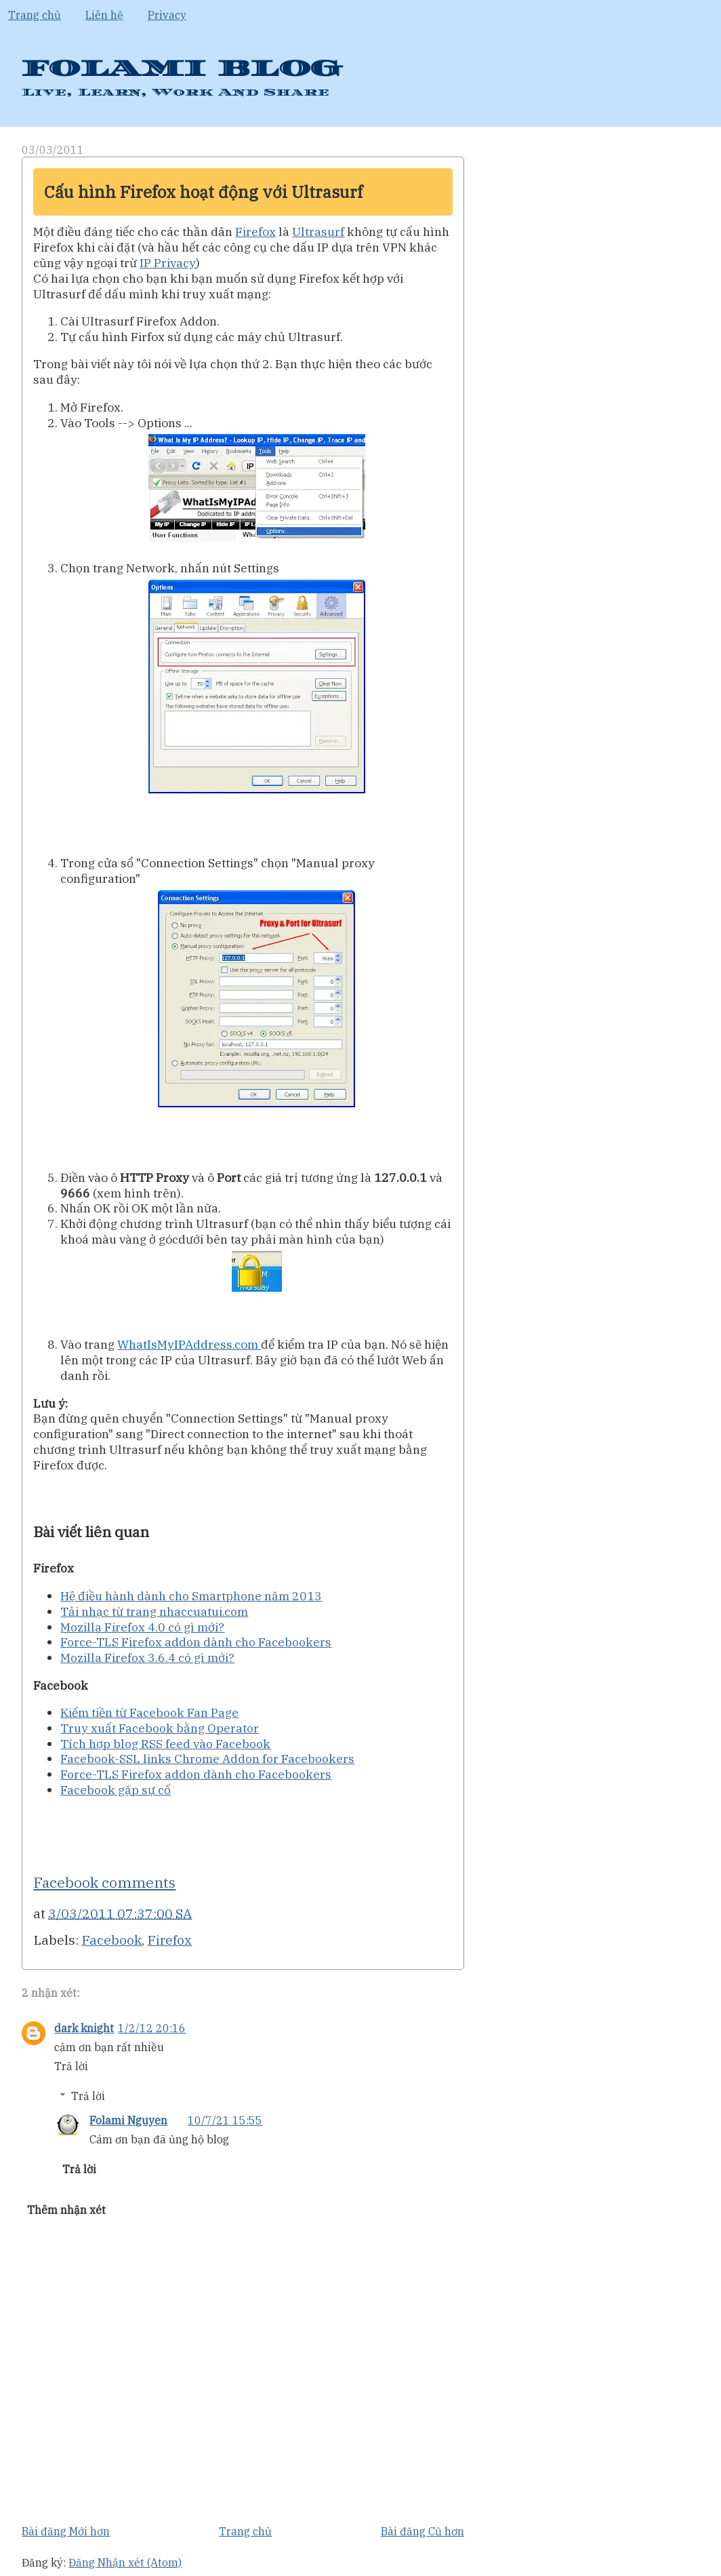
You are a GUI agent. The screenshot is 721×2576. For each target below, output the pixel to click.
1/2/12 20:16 (152, 2028)
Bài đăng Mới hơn (66, 2531)
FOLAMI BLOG (181, 69)
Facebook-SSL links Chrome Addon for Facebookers (207, 1758)
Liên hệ (104, 15)
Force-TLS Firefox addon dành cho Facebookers (195, 1642)
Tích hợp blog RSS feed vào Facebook (165, 1743)
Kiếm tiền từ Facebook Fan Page (149, 1712)
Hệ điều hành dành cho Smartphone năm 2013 (191, 1596)
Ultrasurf (318, 231)
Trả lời (71, 2066)
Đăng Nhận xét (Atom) (125, 2562)
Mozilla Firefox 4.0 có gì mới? (142, 1627)
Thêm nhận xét (66, 2210)
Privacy (167, 15)
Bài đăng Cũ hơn (422, 2531)
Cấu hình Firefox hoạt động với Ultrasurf (203, 192)
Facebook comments (104, 1882)
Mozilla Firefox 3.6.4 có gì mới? (147, 1657)
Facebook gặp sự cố (115, 1790)
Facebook (111, 1939)
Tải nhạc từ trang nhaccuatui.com (154, 1611)
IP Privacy (168, 263)
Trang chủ (34, 15)
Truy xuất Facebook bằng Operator (159, 1728)
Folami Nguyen (128, 2120)
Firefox (255, 231)
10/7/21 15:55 (225, 2120)
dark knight (84, 2028)
